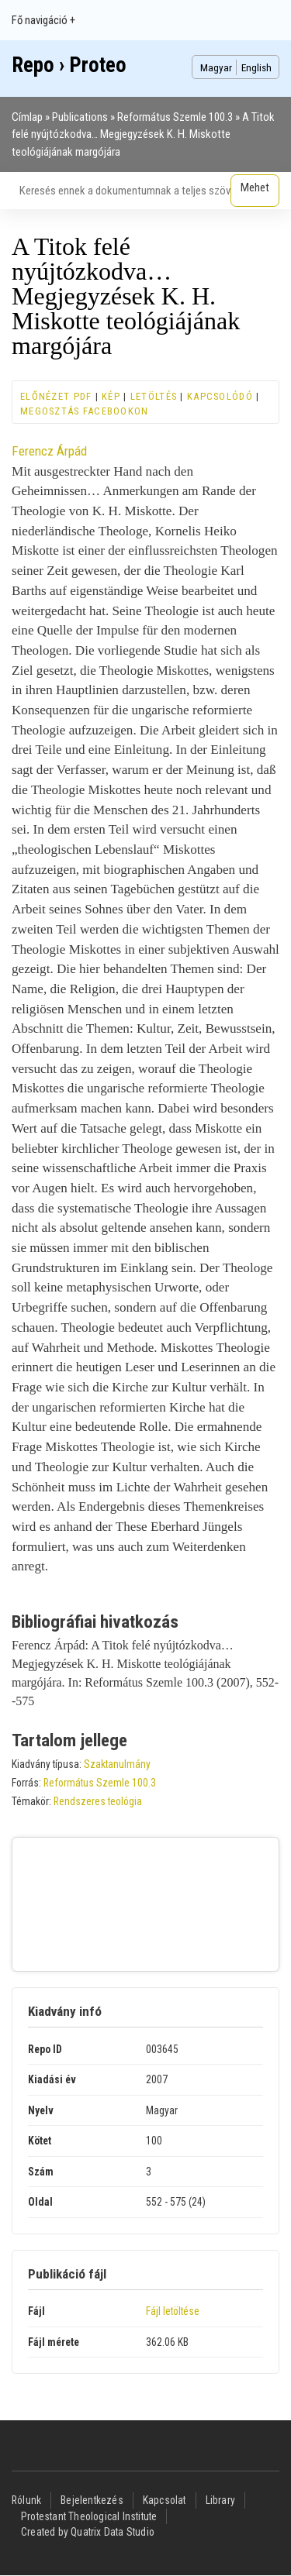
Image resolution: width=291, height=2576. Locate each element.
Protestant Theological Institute (89, 2516)
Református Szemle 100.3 (175, 117)
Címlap (27, 117)
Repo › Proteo (69, 65)
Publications (80, 117)
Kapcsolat (164, 2500)
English (256, 67)
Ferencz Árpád (49, 451)
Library (220, 2500)
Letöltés (153, 396)
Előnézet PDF (56, 396)
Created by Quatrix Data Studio (87, 2532)
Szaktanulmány (117, 1764)
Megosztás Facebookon (84, 411)
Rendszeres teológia (98, 1801)
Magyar (216, 67)
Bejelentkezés (92, 2500)
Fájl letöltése (172, 2311)
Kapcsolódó (220, 396)
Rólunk (26, 2500)
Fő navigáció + (43, 20)
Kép (111, 396)
